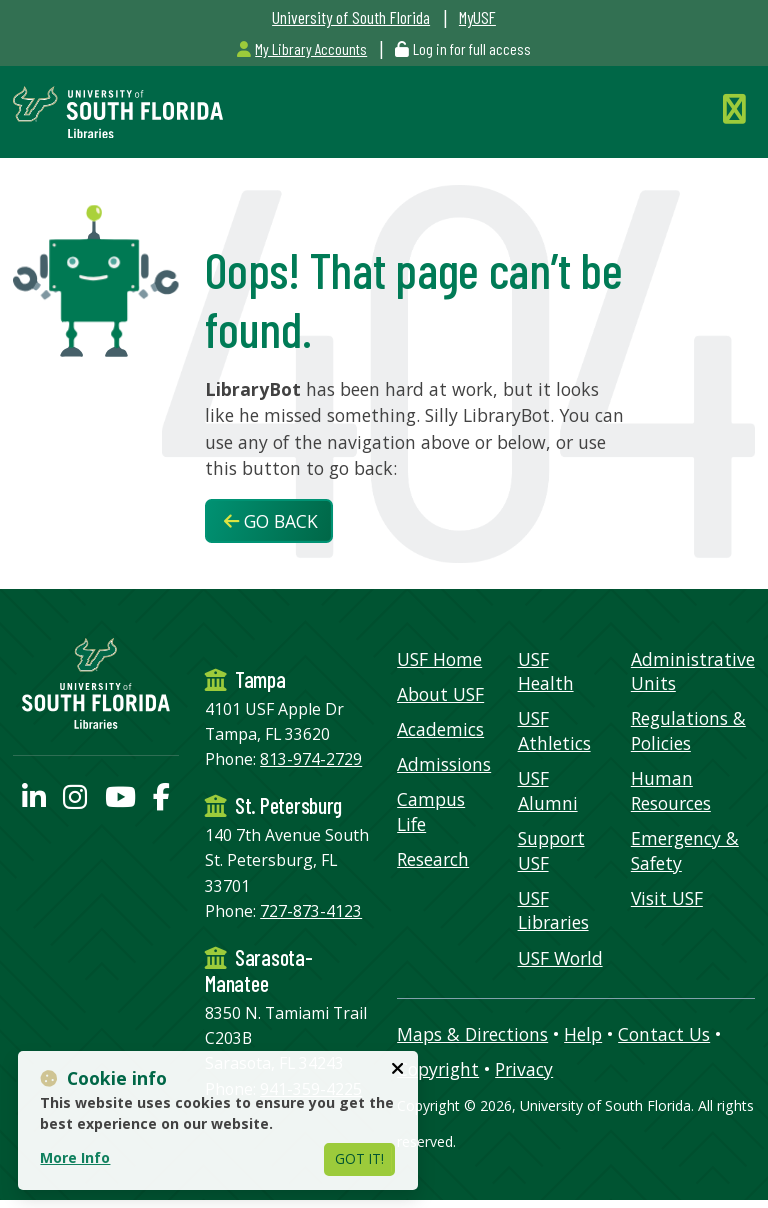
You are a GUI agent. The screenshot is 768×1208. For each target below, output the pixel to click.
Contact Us (664, 1034)
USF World (560, 958)
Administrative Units (693, 671)
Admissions (444, 764)
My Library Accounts (302, 48)
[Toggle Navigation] (739, 108)
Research (433, 859)
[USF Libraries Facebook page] (161, 801)
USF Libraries (553, 910)
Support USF (551, 850)
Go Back (271, 521)
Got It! (359, 1158)
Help (583, 1034)
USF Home (439, 659)
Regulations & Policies (688, 730)
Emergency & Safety (685, 850)
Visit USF (667, 898)
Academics (440, 729)
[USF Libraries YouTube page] (120, 801)
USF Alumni (548, 790)
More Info (75, 1157)
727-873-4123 (311, 911)
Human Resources (671, 790)
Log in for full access (472, 48)
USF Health (546, 671)
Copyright (438, 1069)
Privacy (524, 1069)
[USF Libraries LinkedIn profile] (34, 801)
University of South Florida (351, 17)
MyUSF (477, 17)
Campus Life (431, 811)
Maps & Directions (472, 1034)
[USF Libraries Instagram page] (75, 801)
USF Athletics (554, 730)
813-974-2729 (311, 759)
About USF (440, 694)
